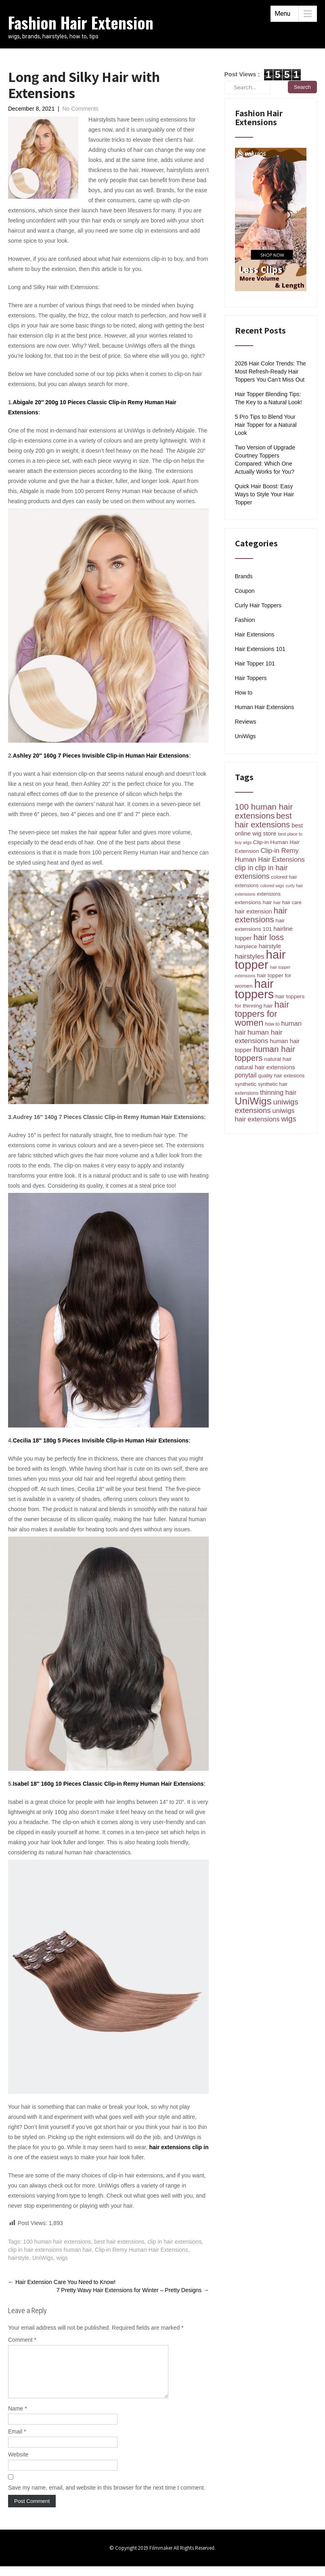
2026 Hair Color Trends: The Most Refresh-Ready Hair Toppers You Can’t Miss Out (270, 371)
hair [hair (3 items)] (277, 902)
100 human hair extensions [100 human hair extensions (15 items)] (264, 811)
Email (17, 2441)
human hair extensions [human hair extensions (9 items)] (259, 1036)
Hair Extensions (255, 634)
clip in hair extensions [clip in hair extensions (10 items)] (261, 872)
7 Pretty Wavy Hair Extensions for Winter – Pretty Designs (133, 2290)
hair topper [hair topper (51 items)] (260, 959)
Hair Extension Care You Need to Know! (62, 2282)
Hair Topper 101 (255, 663)
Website (18, 2464)
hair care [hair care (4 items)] (292, 902)
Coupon (245, 591)
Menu (282, 13)
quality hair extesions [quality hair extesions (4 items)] (281, 1076)
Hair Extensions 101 (260, 649)
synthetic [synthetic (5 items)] (246, 1084)
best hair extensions (119, 2241)
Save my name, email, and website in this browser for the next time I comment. (106, 2497)
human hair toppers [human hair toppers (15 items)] (265, 1053)
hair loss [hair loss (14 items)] (268, 937)
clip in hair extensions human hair (50, 2249)
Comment (22, 2340)
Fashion (245, 620)
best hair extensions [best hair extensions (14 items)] (263, 820)
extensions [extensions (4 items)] (269, 894)
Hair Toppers (251, 678)
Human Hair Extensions (264, 707)
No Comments (80, 108)
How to (244, 692)
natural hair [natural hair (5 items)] (277, 1059)
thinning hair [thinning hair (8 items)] (278, 1092)
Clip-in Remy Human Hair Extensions (141, 2249)
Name (17, 2418)
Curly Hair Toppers (258, 605)
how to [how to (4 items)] (272, 1024)
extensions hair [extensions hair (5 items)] (253, 902)
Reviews (245, 721)
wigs (62, 2258)
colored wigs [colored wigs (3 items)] (272, 885)
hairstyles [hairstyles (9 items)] (249, 956)
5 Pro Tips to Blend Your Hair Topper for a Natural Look (266, 425)
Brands (244, 576)
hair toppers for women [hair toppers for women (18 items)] (262, 1013)
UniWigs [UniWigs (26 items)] (253, 1101)
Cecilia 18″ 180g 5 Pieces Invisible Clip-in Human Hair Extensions (101, 1440)
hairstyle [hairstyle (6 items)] (270, 946)
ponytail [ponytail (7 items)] (246, 1075)
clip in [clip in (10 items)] (244, 868)
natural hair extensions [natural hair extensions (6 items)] (265, 1067)
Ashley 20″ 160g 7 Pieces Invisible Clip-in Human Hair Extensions (101, 755)
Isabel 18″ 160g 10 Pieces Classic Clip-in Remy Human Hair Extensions (108, 1783)
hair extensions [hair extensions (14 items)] (261, 915)
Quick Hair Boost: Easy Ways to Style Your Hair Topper (264, 494)
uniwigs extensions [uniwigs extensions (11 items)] (266, 1106)
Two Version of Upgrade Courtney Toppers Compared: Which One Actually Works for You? (265, 459)
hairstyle (18, 2258)
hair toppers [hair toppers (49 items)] (254, 989)
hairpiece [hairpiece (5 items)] (246, 946)
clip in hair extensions (175, 2241)
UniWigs (42, 2258)
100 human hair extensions (57, 2241)
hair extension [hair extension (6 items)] (253, 911)
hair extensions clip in (178, 2147)
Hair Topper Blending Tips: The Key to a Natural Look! (268, 398)
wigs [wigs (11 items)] (288, 1119)
